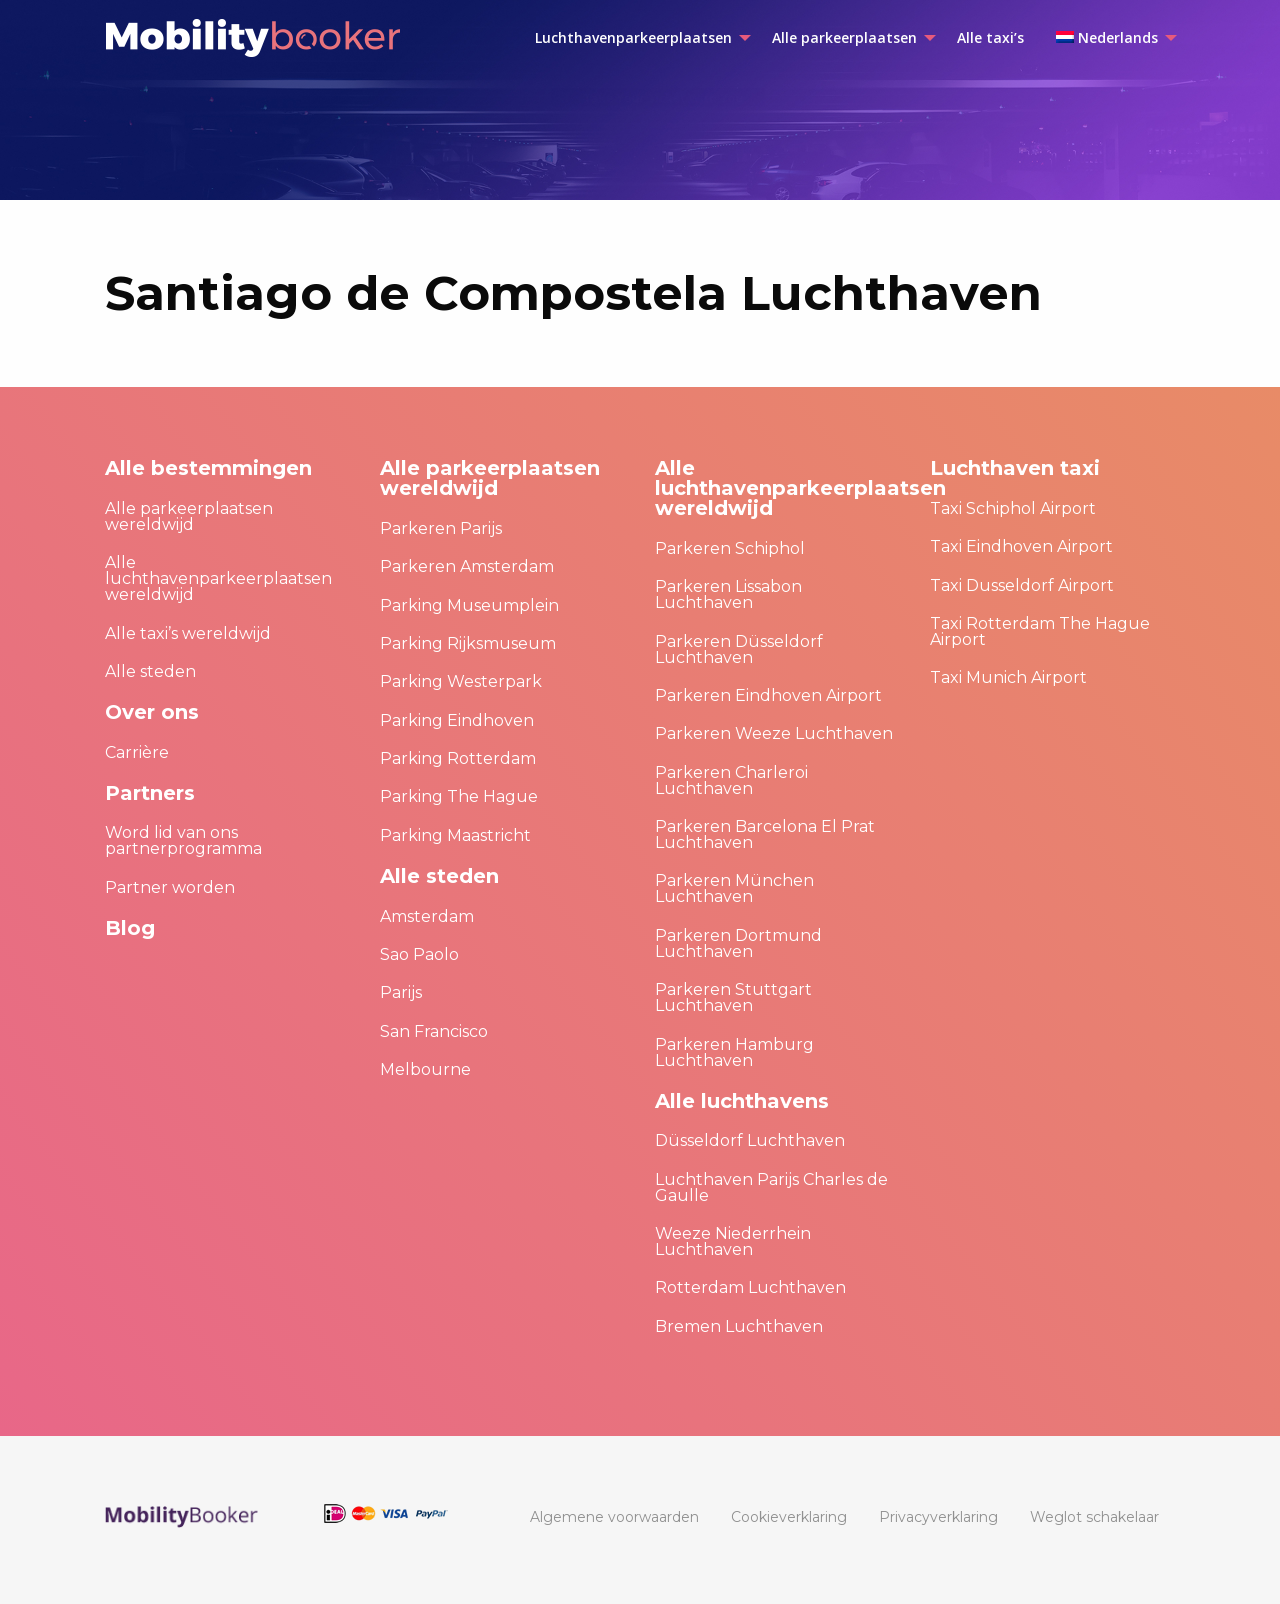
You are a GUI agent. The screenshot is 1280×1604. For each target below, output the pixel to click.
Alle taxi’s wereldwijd (188, 633)
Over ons (152, 712)
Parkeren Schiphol (730, 548)
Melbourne (425, 1069)
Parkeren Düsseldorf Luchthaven (739, 649)
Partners (150, 793)
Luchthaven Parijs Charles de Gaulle (771, 1187)
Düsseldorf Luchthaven (750, 1140)
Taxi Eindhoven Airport (1021, 546)
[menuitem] (637, 38)
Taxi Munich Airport (1008, 677)
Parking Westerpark (461, 681)
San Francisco (434, 1031)
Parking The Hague (459, 796)
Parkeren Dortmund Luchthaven (738, 943)
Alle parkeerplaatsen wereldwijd (189, 516)
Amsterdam (427, 916)
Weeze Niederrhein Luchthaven (733, 1241)
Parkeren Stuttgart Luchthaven (733, 997)
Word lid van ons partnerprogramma (183, 840)
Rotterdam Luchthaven (750, 1287)
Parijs (401, 992)
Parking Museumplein (469, 605)
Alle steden (150, 671)
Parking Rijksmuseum (468, 643)
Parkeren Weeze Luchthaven (774, 733)
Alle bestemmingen (208, 468)
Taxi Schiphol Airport (1013, 508)
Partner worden (170, 887)
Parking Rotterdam (458, 758)
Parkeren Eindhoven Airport (768, 695)
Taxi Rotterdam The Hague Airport (1040, 631)
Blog (130, 928)
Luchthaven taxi (1015, 468)
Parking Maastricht (455, 835)
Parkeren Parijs (441, 528)
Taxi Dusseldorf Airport (1022, 585)
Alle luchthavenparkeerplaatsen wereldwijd (218, 578)
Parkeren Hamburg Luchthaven (734, 1052)
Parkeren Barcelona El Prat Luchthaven (765, 834)
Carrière (137, 752)
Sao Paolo (419, 954)
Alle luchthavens (742, 1101)
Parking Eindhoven (457, 720)
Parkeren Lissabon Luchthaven (728, 594)
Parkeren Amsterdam (467, 566)
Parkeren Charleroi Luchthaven (731, 780)
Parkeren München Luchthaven (734, 888)
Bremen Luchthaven (739, 1326)
